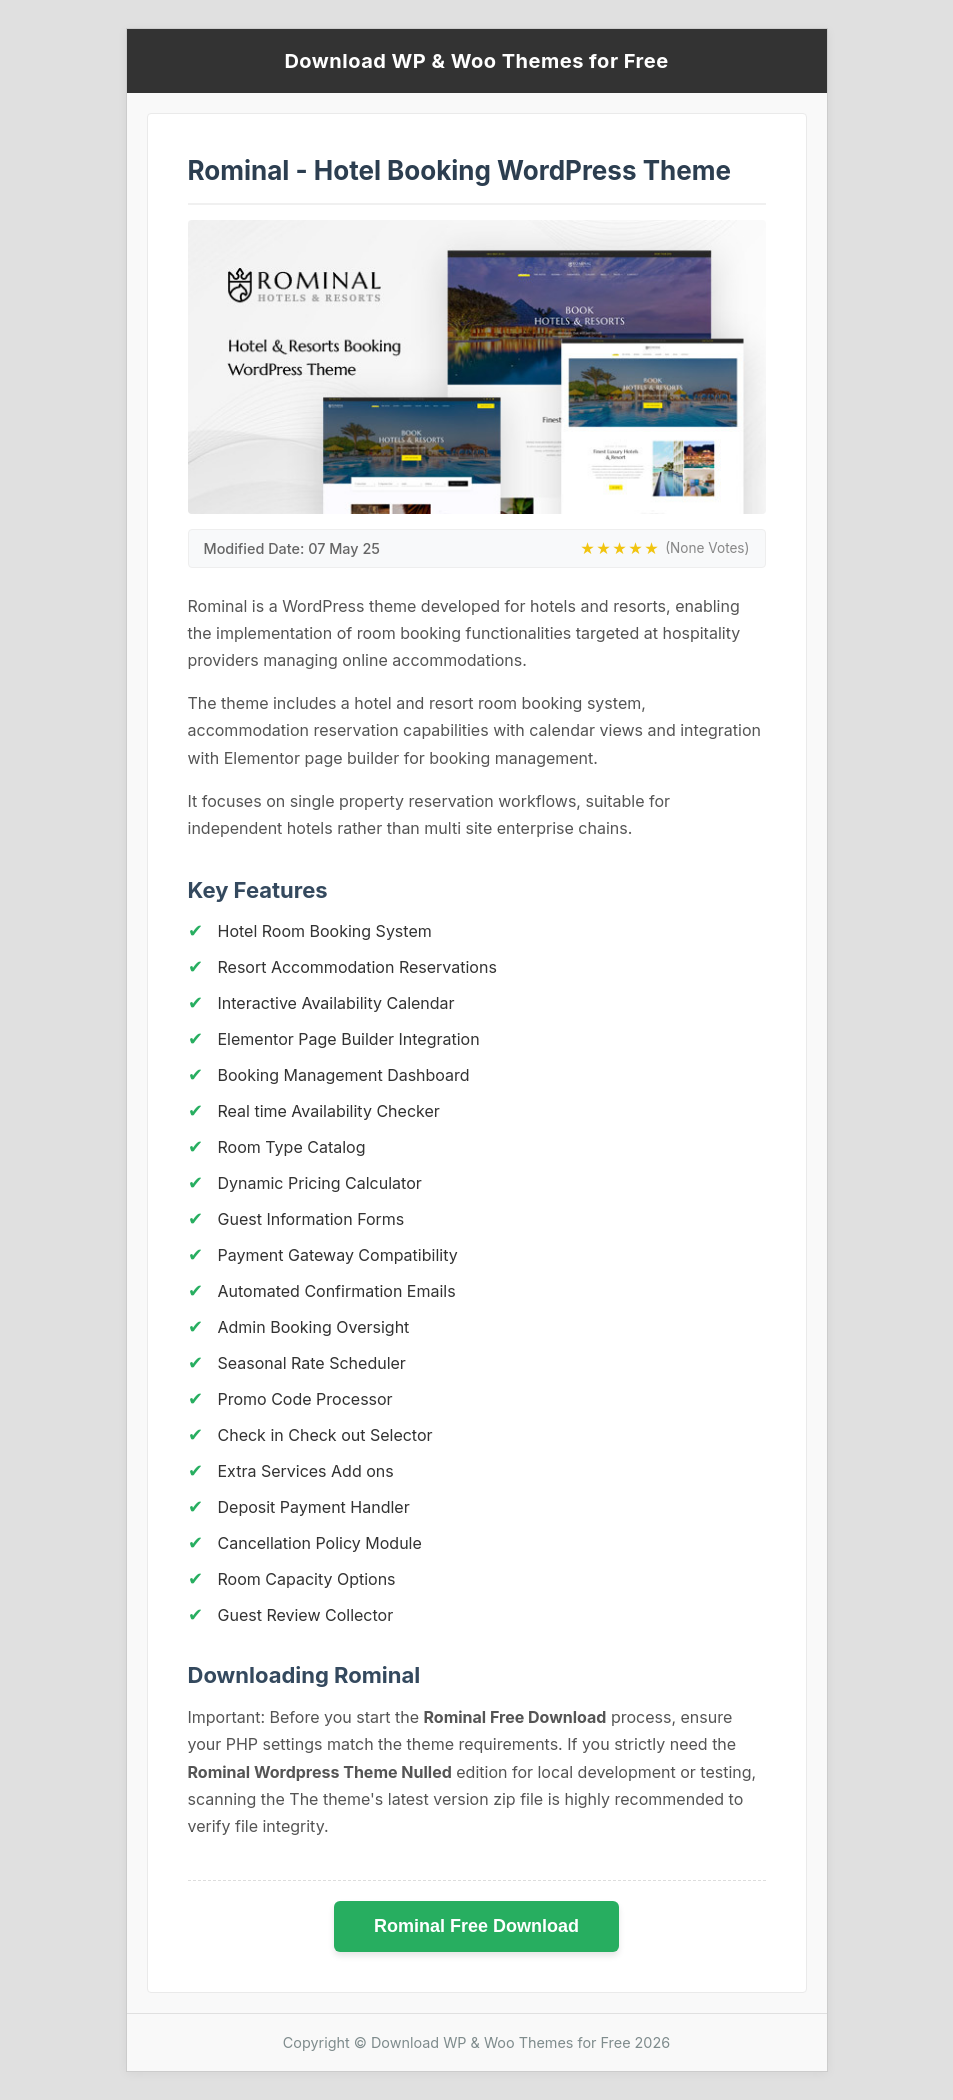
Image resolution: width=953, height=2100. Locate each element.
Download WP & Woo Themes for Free (476, 61)
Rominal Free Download (476, 1926)
